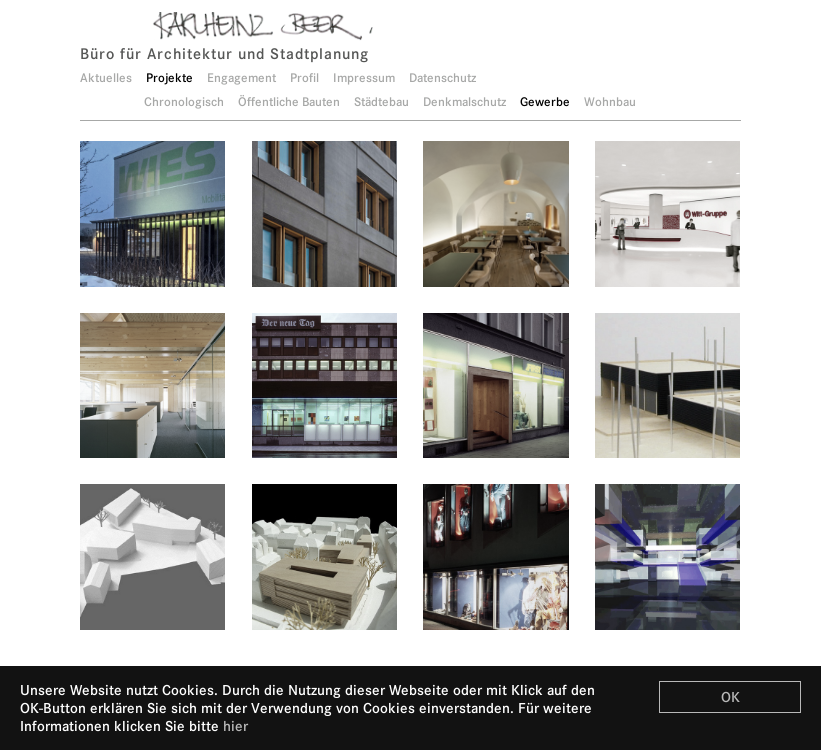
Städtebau (381, 101)
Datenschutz (442, 77)
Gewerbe (545, 101)
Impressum (364, 77)
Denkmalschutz (464, 101)
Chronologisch (184, 101)
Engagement (241, 77)
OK (730, 697)
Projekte (169, 77)
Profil (304, 77)
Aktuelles (106, 77)
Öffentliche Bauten (289, 101)
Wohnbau (610, 101)
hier (235, 726)
